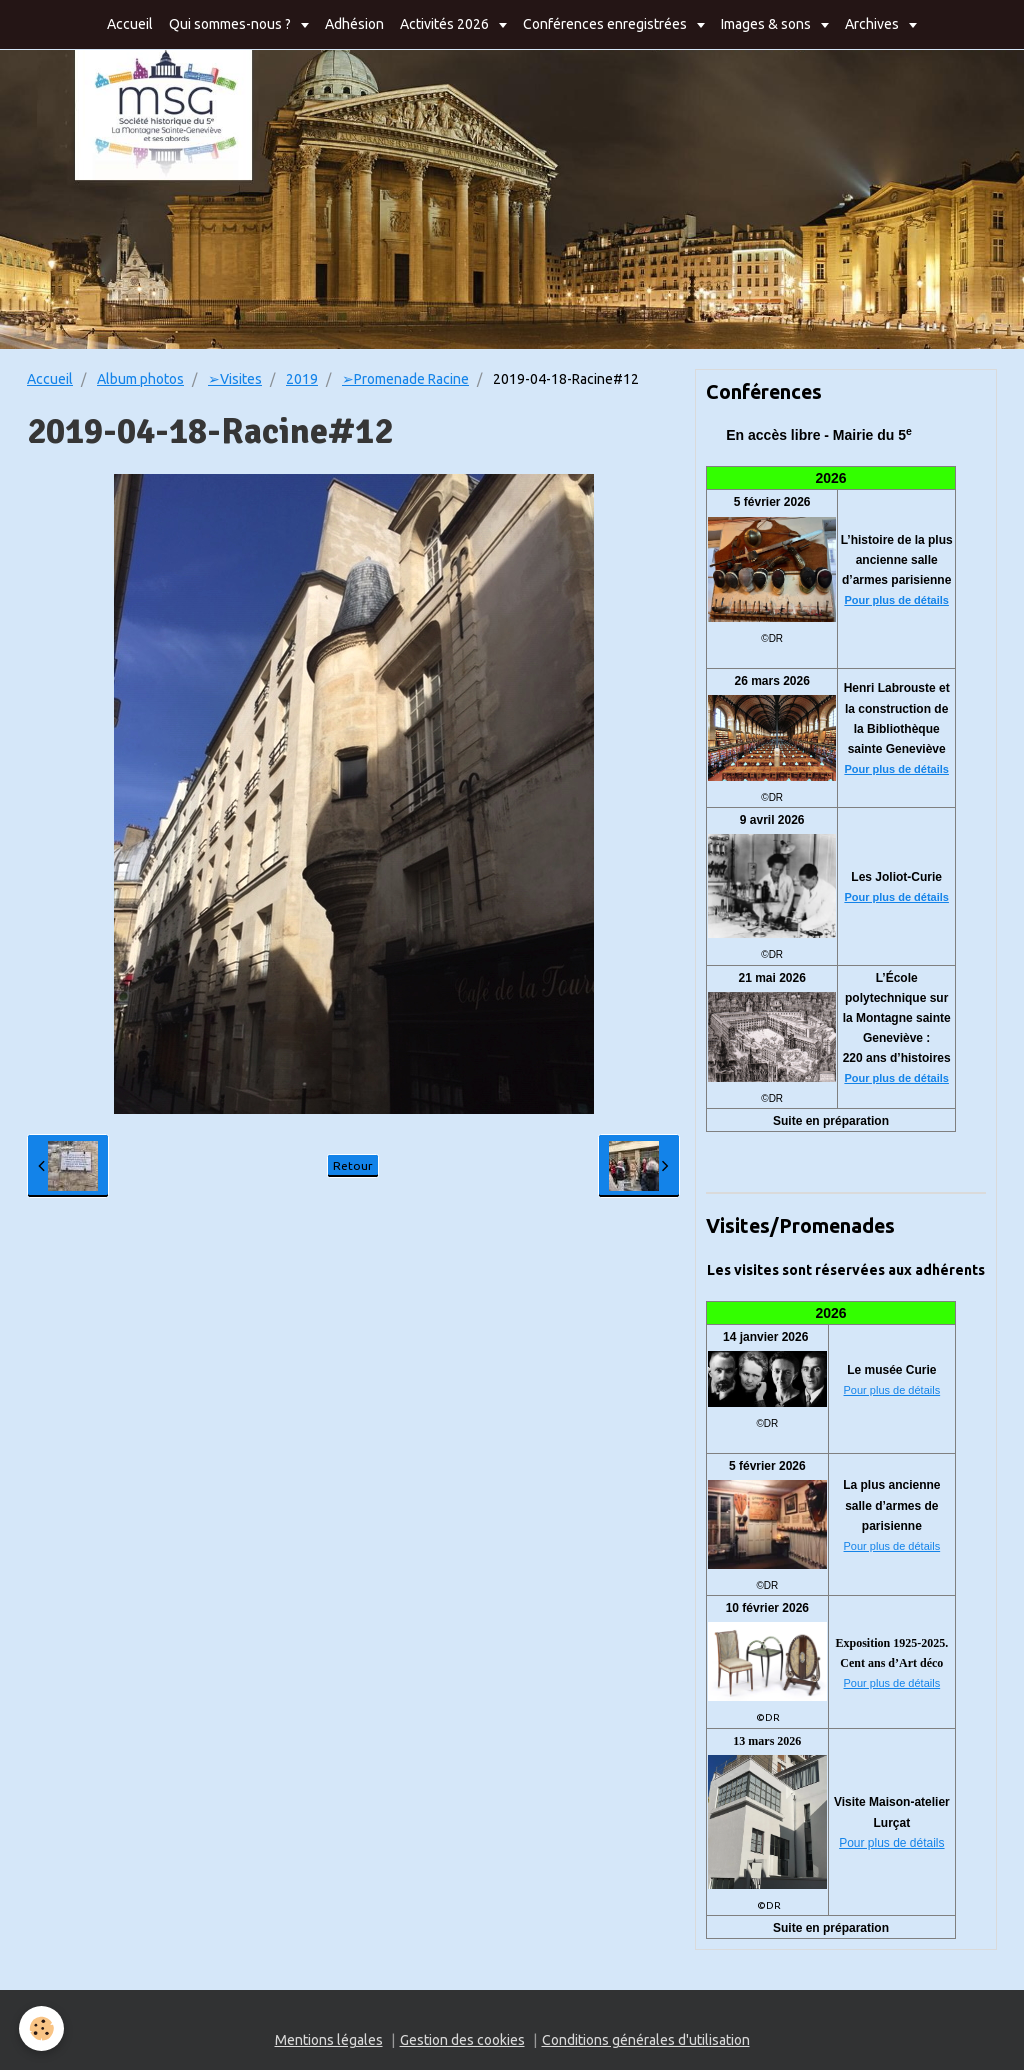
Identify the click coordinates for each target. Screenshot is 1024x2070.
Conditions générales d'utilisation (646, 2040)
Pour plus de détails (896, 600)
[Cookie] (42, 2028)
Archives (873, 24)
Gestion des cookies (462, 2040)
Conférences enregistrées (606, 24)
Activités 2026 (446, 24)
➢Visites (235, 379)
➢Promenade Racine (405, 379)
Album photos (140, 379)
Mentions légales (329, 2040)
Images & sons (767, 24)
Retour (353, 1165)
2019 (302, 379)
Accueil (130, 24)
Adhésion (354, 24)
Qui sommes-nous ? (231, 24)
